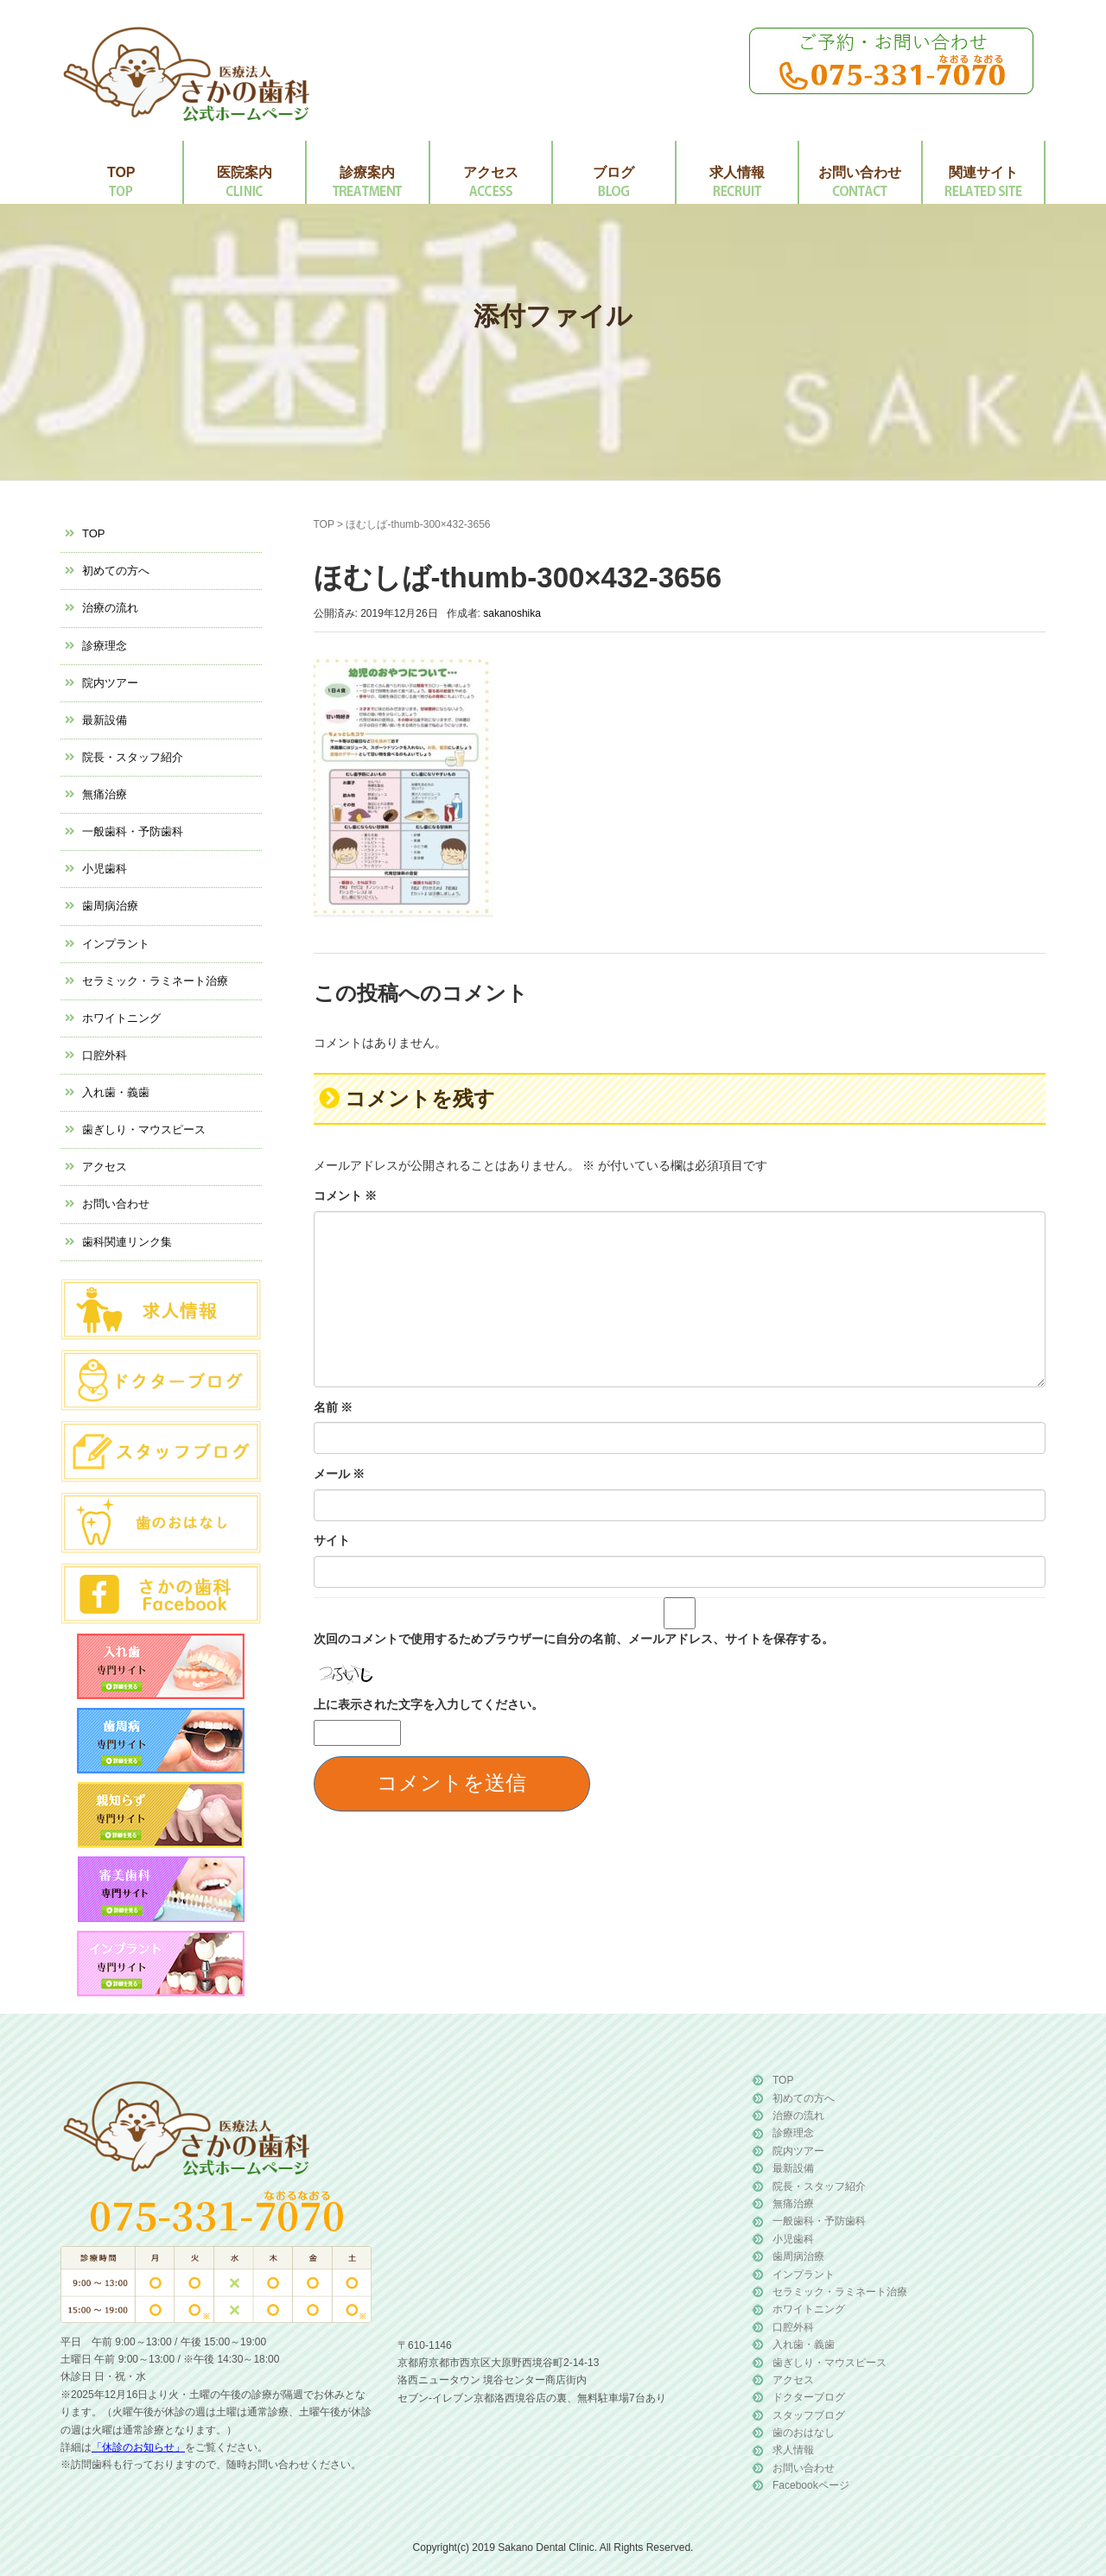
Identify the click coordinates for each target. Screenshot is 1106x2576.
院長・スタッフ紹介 (132, 757)
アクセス (490, 172)
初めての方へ (115, 570)
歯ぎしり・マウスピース (144, 1129)
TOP (121, 172)
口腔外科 (104, 1055)
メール (339, 1474)
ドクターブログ (808, 2397)
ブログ (613, 172)
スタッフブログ (808, 2415)
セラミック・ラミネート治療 (155, 980)
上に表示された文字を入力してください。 (428, 1704)
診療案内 (367, 172)
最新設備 (104, 720)
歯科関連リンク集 (127, 1241)
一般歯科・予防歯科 (132, 831)
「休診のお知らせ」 (138, 2447)
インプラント (115, 943)
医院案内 (244, 172)
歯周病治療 (110, 905)
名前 (333, 1407)
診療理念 (104, 645)
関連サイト (983, 172)
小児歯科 (104, 868)
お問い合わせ (859, 172)
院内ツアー (110, 682)
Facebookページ (810, 2485)
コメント (346, 1195)
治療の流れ (110, 607)
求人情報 (737, 172)
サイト (332, 1540)
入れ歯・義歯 (115, 1092)
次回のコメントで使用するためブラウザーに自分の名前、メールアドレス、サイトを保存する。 (574, 1639)
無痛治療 (104, 794)
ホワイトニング (121, 1018)
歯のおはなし (803, 2433)
